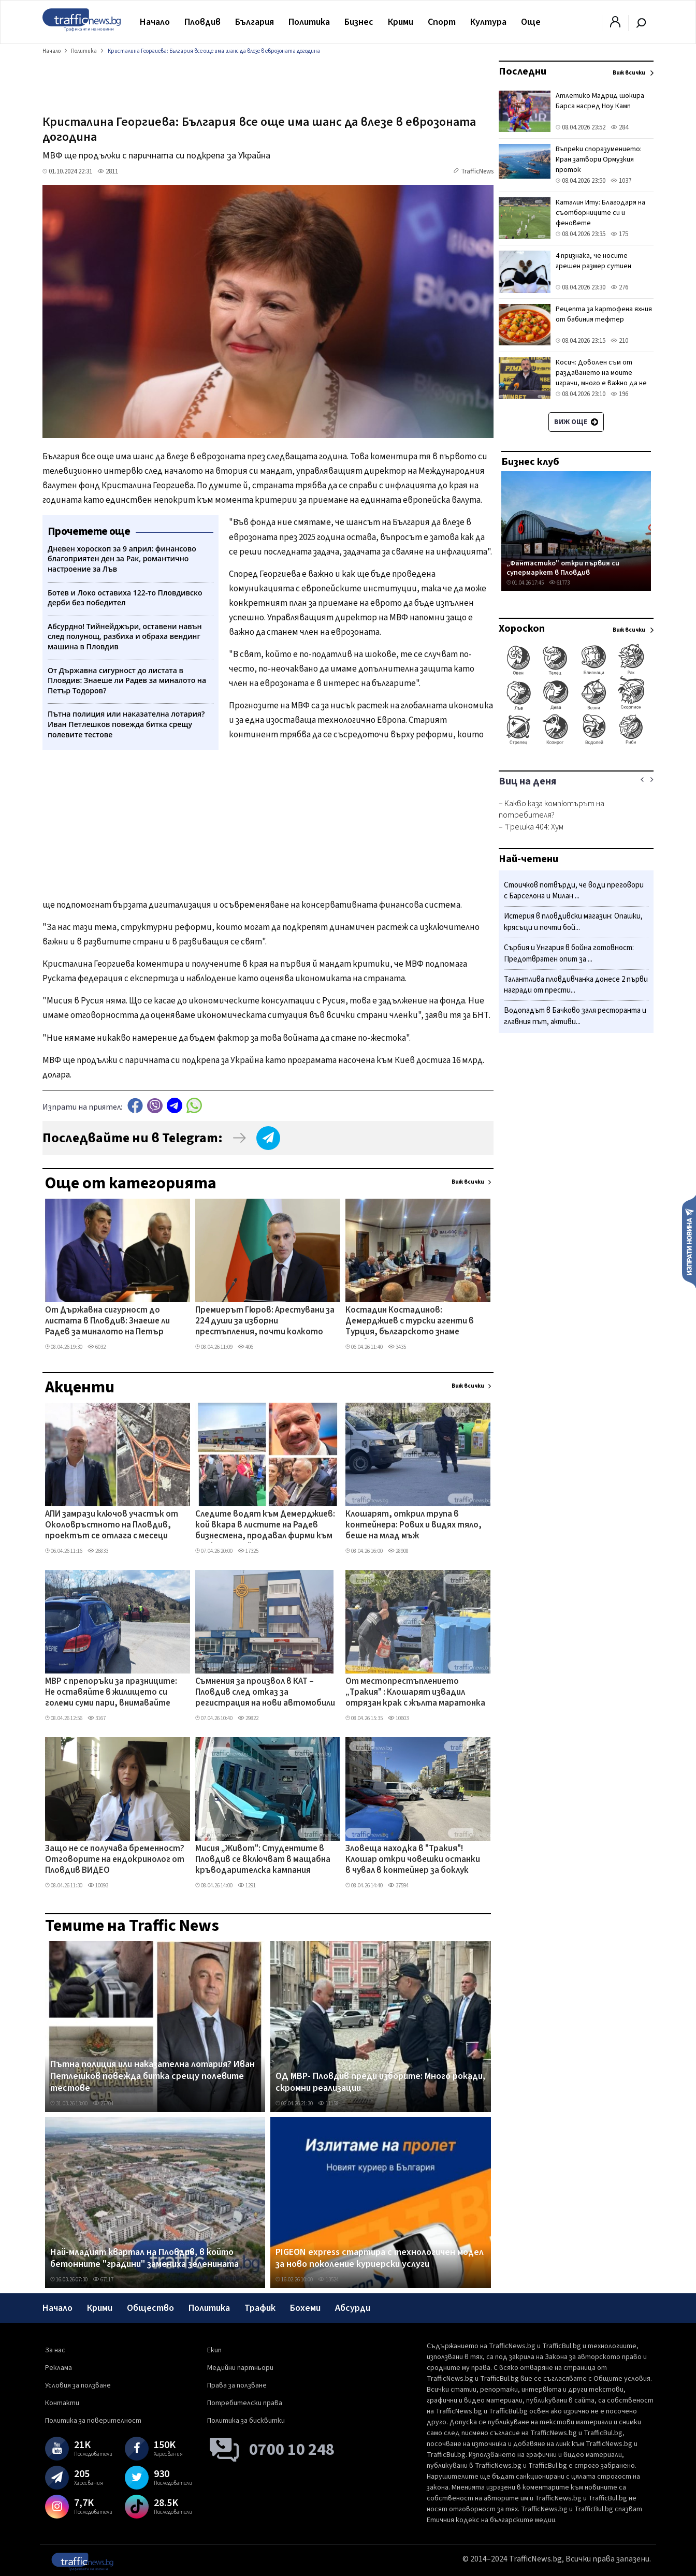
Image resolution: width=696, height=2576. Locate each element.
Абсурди (352, 2308)
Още (531, 22)
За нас (55, 2350)
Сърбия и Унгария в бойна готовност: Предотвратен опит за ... (569, 953)
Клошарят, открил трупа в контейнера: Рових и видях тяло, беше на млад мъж (413, 1525)
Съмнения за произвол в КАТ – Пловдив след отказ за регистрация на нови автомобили (265, 1693)
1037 (621, 180)
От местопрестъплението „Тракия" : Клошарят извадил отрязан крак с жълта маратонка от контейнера (415, 1693)
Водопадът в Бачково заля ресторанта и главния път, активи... (575, 1016)
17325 (248, 1551)
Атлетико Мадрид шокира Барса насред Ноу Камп (600, 101)
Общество (150, 2308)
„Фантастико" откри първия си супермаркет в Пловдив (562, 567)
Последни (522, 71)
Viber (155, 1105)
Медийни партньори (240, 2368)
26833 (98, 1551)
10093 (98, 1885)
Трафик (260, 2308)
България (254, 22)
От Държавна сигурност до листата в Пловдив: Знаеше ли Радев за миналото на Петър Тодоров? (107, 1322)
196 (619, 394)
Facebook (135, 1105)
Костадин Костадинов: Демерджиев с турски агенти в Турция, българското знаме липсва (409, 1322)
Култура (488, 22)
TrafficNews (477, 171)
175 (619, 234)
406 (245, 1347)
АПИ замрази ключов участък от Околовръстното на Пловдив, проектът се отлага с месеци (111, 1525)
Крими (400, 22)
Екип (214, 2350)
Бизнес (358, 22)
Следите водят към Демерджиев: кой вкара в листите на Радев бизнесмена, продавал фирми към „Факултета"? (265, 1526)
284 (619, 127)
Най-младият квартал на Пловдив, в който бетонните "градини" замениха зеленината (144, 2258)
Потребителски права (244, 2403)
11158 (328, 2103)
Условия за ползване (78, 2385)
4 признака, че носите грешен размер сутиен (593, 261)
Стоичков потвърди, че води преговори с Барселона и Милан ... (574, 891)
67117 (103, 2279)
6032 (97, 1347)
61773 (559, 583)
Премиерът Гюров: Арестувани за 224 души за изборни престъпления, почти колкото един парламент (265, 1322)
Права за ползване (237, 2385)
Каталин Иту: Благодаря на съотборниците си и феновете (600, 212)
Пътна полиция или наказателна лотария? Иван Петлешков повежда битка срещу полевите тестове (152, 2076)
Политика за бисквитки (246, 2420)
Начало (155, 22)
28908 (398, 1551)
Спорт (442, 22)
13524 (328, 2279)
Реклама (58, 2368)
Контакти (62, 2403)
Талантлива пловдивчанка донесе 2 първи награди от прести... (576, 985)
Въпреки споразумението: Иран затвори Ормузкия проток (599, 159)
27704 (103, 2103)
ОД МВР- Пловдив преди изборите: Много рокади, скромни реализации (380, 2082)
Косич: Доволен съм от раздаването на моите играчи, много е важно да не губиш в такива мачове (601, 378)
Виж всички (468, 1182)
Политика (309, 22)
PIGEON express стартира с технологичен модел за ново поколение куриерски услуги (380, 2258)
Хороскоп (522, 628)
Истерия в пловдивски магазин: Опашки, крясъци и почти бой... (573, 922)
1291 (247, 1885)
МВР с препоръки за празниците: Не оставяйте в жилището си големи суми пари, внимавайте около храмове (111, 1693)
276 (619, 287)
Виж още (576, 422)
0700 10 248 (292, 2450)
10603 (398, 1718)
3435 (397, 1347)
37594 (398, 1885)
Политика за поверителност (93, 2420)
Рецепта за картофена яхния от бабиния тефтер (604, 314)
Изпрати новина (689, 1241)
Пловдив (202, 22)
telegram (174, 1105)
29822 (248, 1718)
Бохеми (305, 2308)
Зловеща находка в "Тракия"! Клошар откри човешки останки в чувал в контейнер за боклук (412, 1860)
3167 (97, 1718)
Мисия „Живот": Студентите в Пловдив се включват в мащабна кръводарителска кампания (262, 1860)
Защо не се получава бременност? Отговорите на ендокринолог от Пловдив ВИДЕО (114, 1860)
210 (619, 340)
